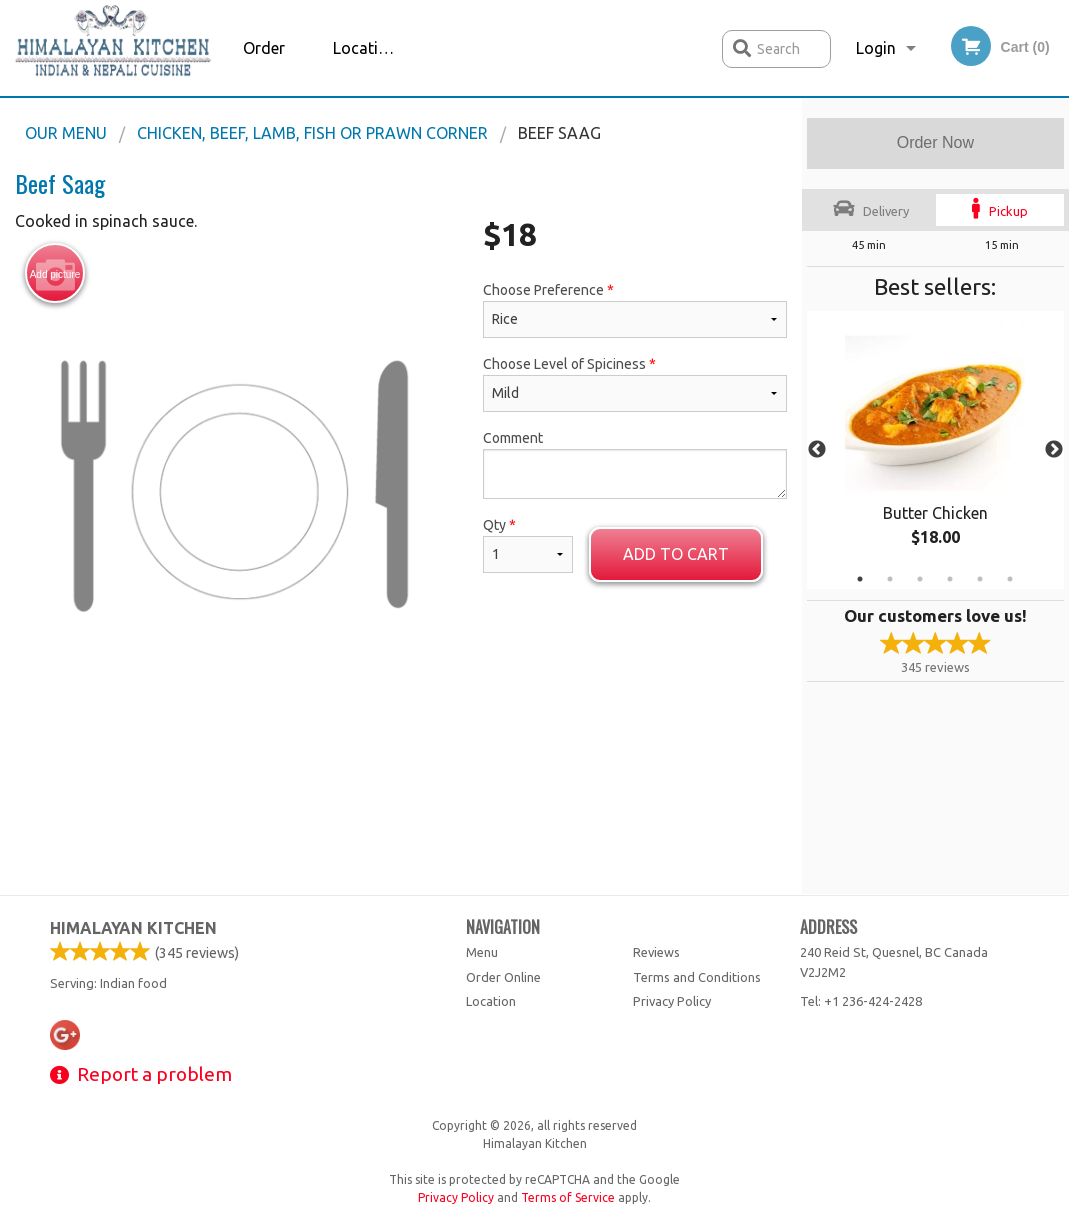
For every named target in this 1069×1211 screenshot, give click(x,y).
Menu (482, 952)
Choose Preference (635, 310)
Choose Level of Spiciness (635, 384)
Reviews (656, 952)
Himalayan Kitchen (133, 928)
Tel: (861, 1001)
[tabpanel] (935, 450)
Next (1054, 450)
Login (876, 48)
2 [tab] (890, 579)
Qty (528, 545)
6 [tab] (1010, 579)
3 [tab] (920, 579)
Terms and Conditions (697, 977)
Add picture (55, 274)
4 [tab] (950, 579)
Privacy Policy (672, 1001)
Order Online (266, 67)
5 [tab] (980, 579)
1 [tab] (860, 579)
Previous (817, 450)
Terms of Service (568, 1197)
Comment (635, 464)
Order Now (935, 142)
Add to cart (676, 554)
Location (365, 48)
